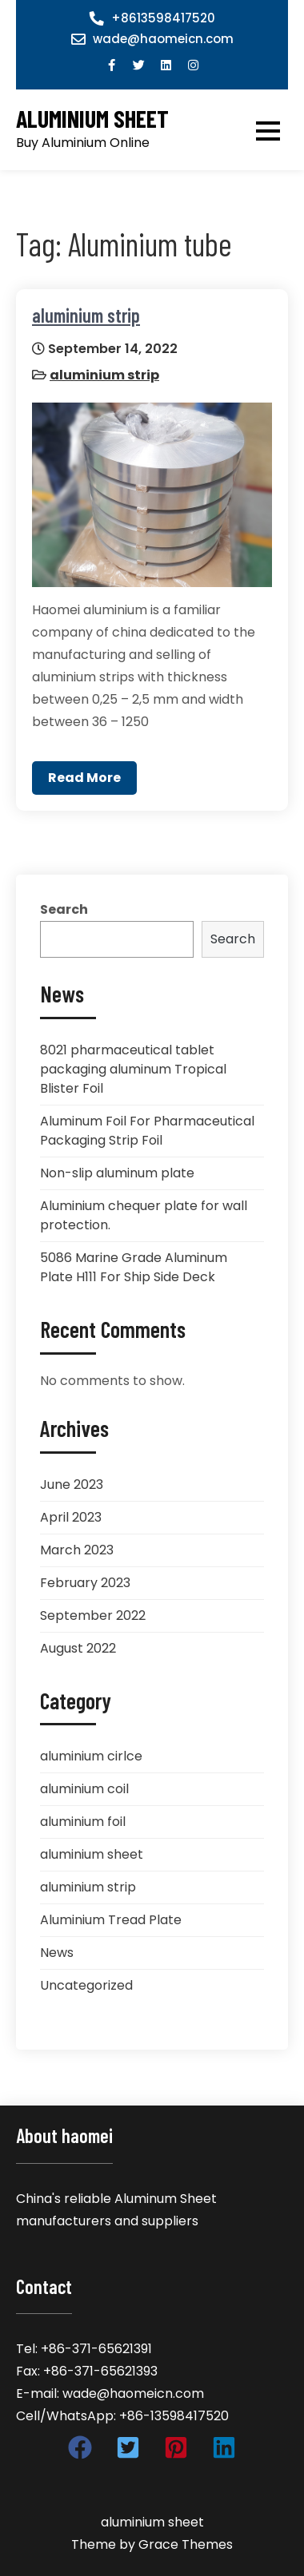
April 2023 (71, 1517)
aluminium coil (84, 1789)
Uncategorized (86, 1985)
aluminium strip (86, 315)
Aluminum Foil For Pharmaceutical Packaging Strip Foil (147, 1130)
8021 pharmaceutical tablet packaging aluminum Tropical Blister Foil (133, 1069)
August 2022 (78, 1648)
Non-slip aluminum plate (117, 1173)
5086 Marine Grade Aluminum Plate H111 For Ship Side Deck (133, 1267)
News (57, 1952)
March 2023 (77, 1550)
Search (64, 909)
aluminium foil (83, 1821)
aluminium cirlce (91, 1756)
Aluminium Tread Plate (111, 1920)
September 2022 (93, 1615)
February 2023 (85, 1583)
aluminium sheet (92, 118)
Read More (84, 777)
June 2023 (71, 1484)
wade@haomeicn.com (163, 38)
